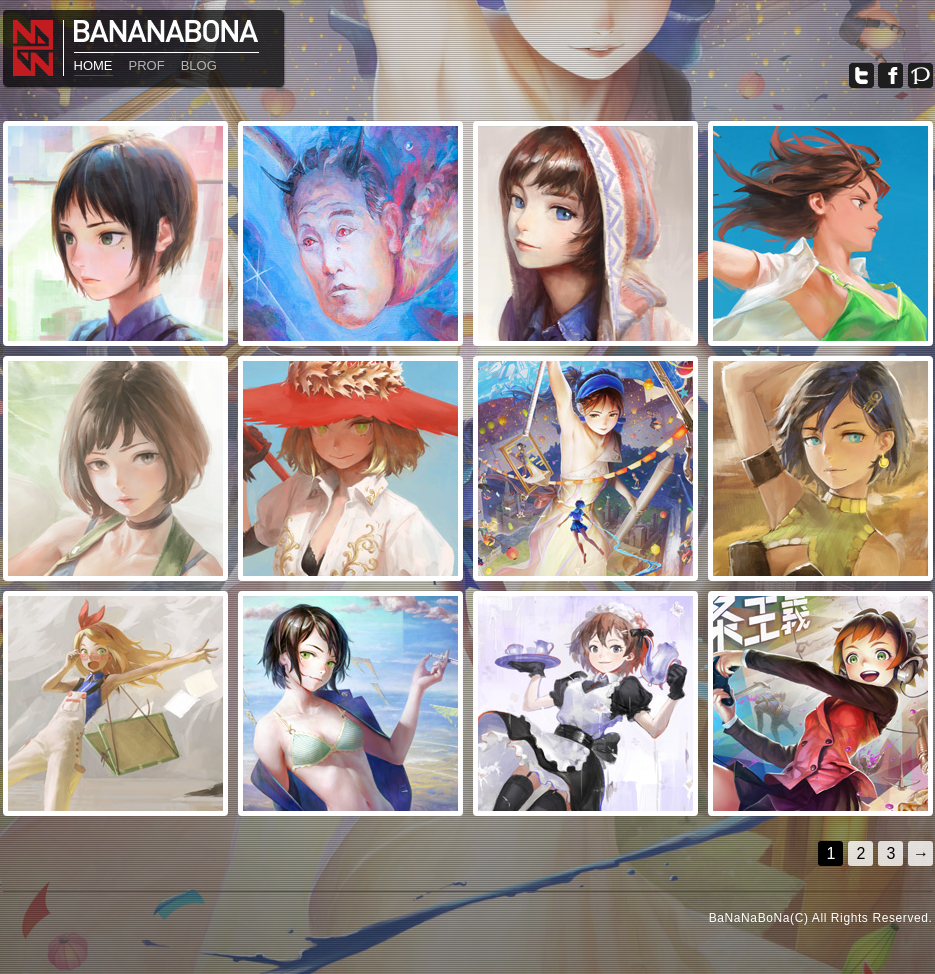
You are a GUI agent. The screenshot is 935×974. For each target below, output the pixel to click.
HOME (93, 66)
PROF (147, 65)
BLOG (199, 65)
